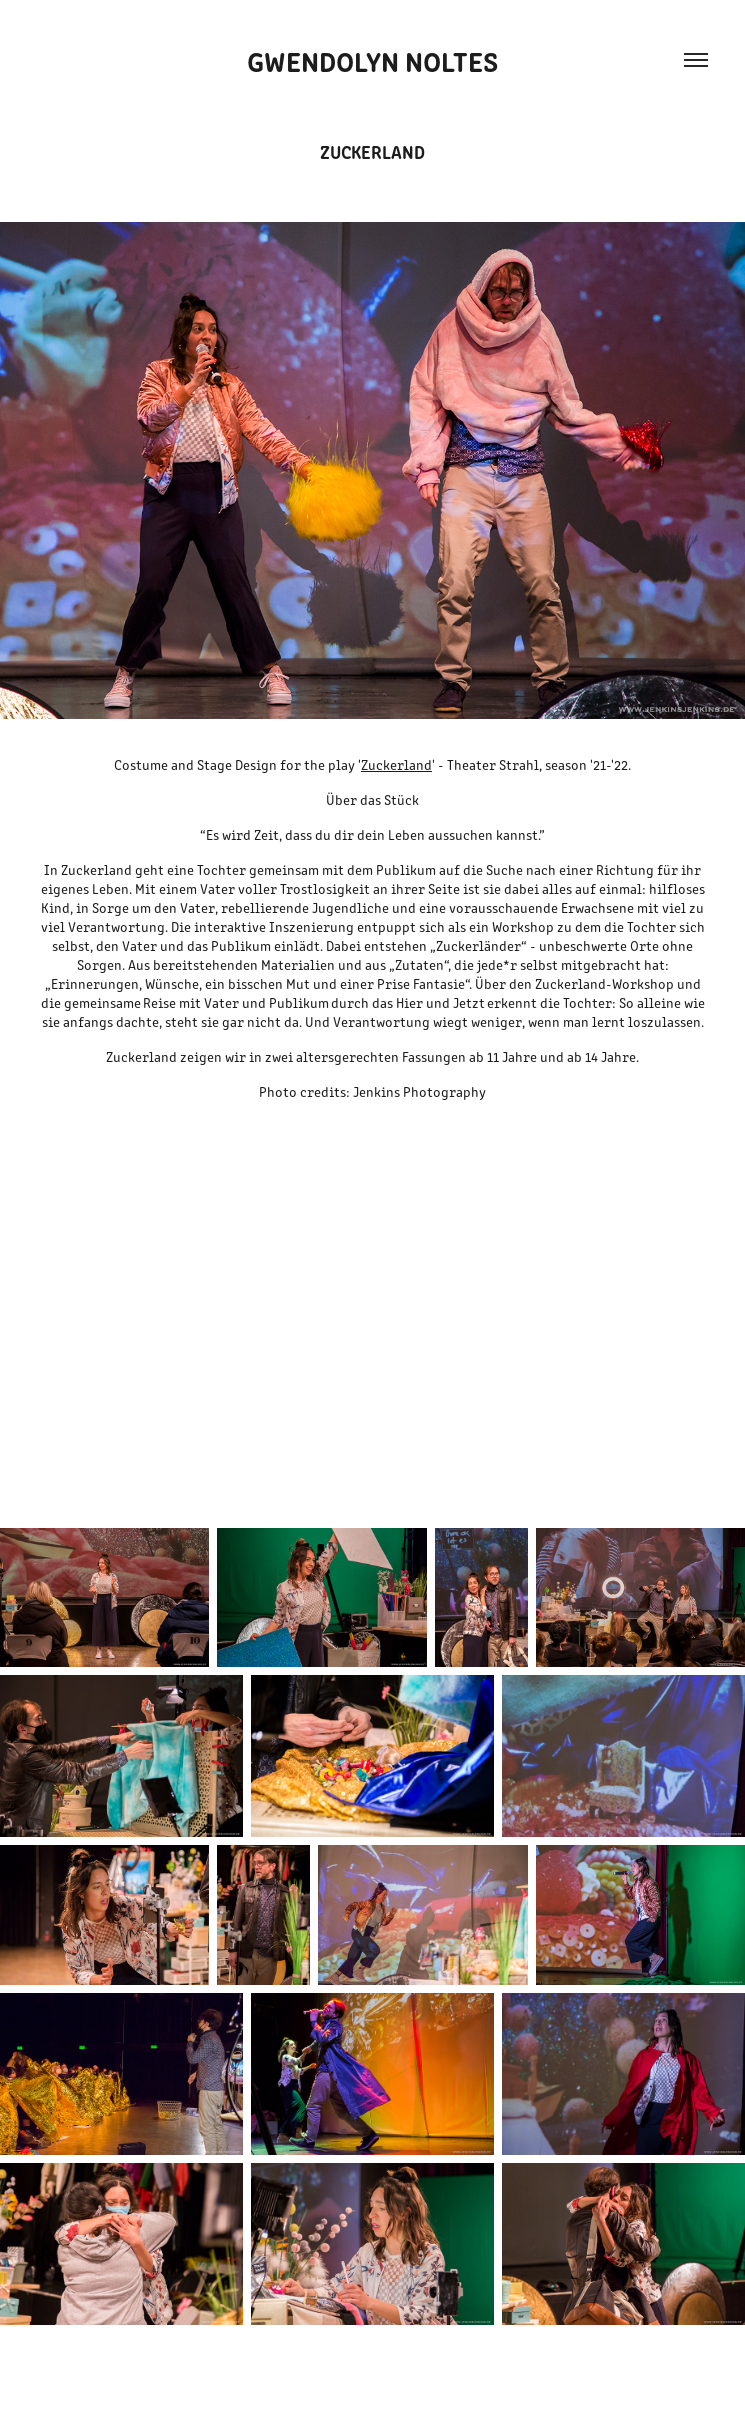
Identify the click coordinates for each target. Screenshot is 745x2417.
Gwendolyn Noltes (372, 60)
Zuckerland (396, 764)
